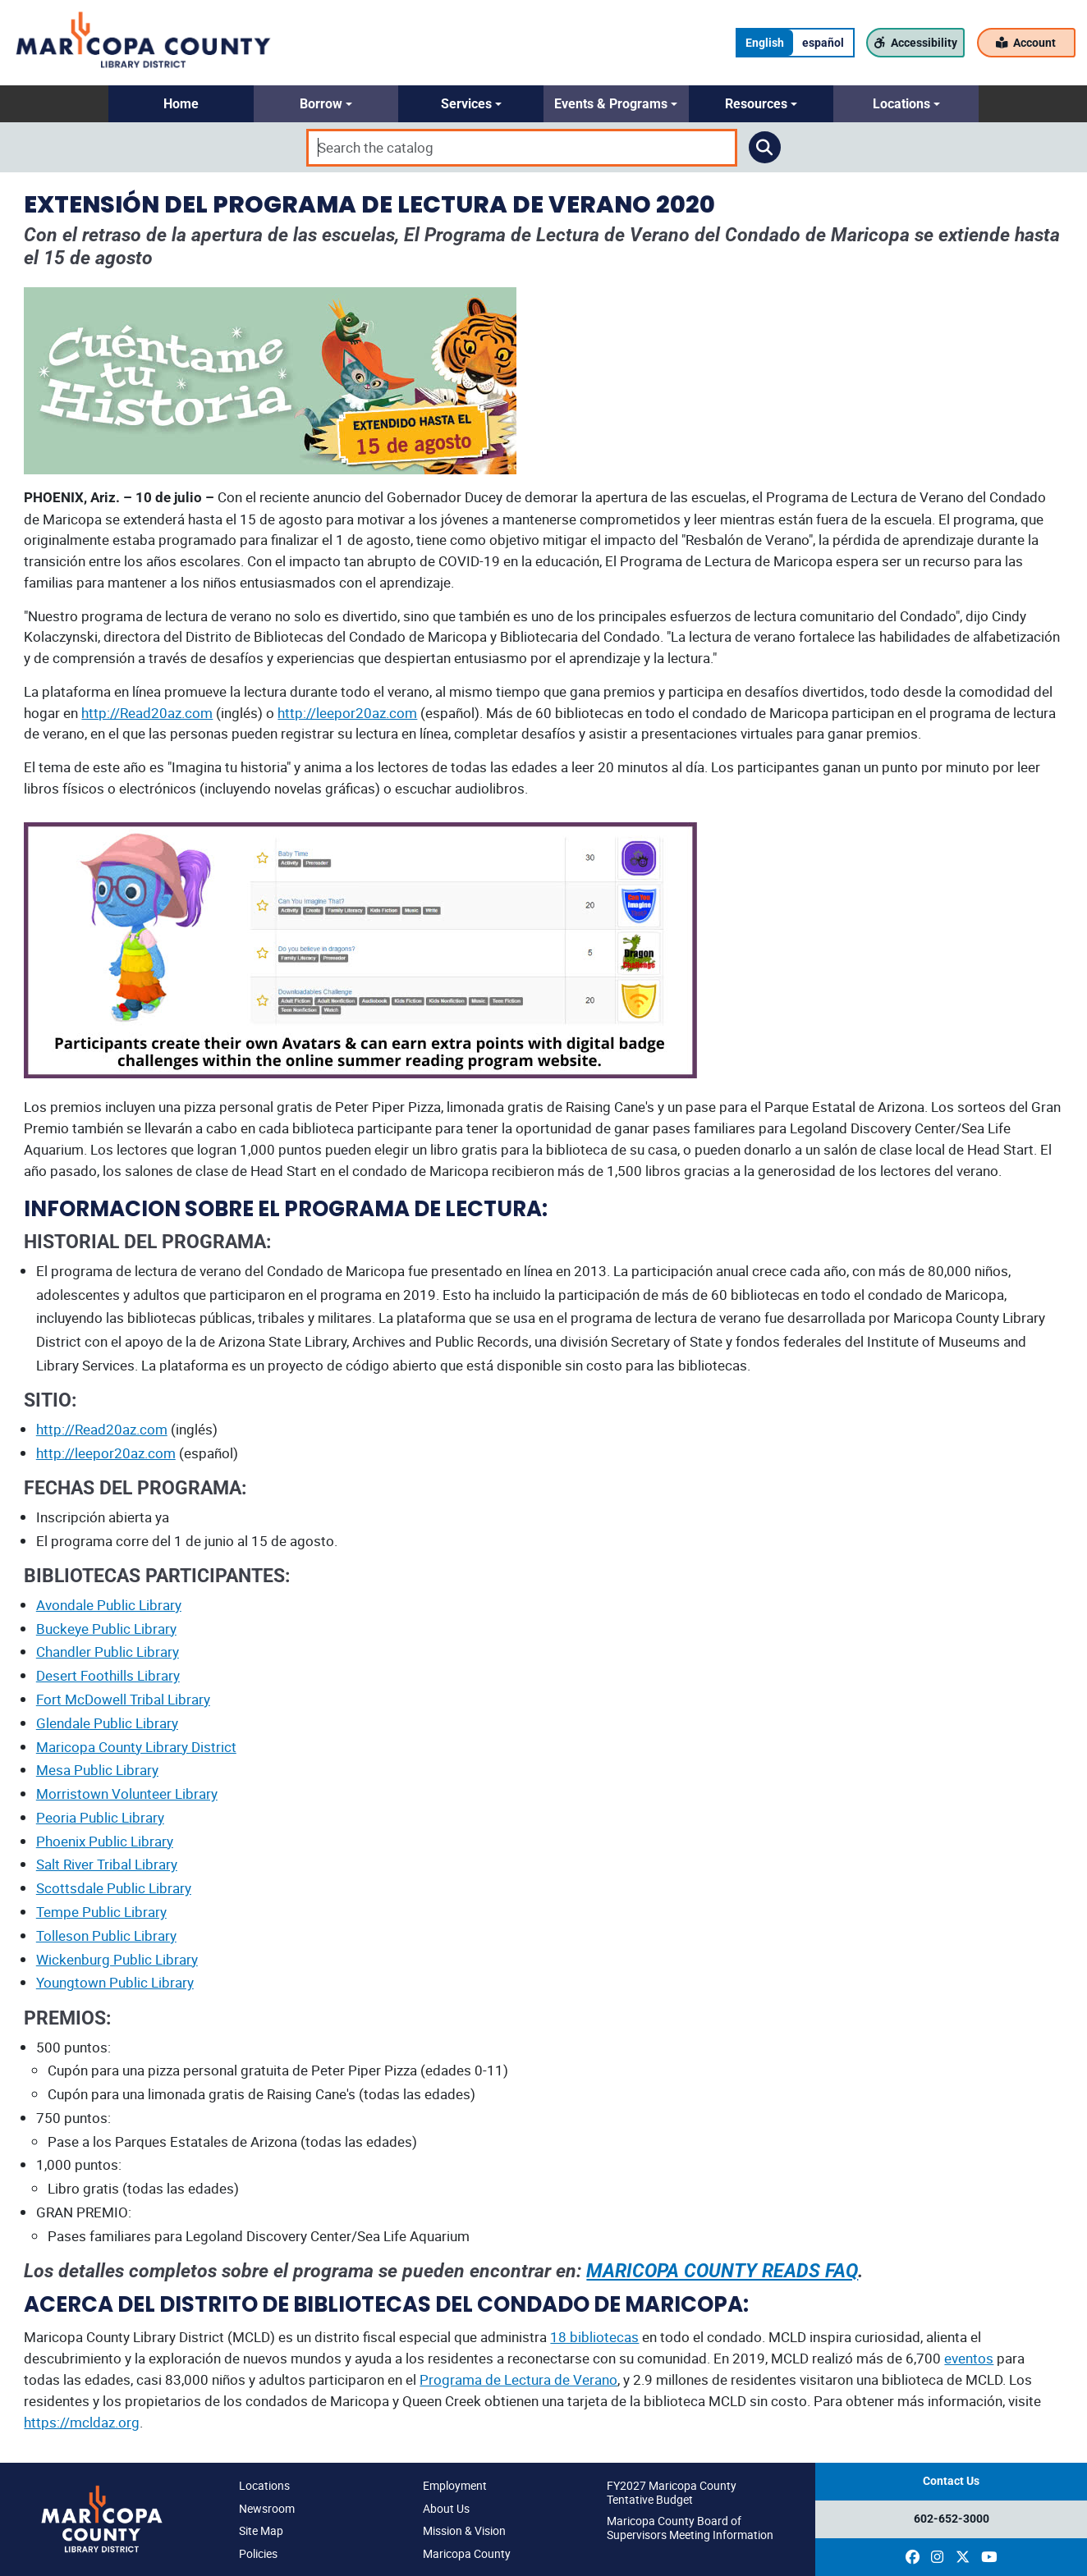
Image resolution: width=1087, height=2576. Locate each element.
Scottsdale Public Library (113, 1887)
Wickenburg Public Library (117, 1959)
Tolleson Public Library (106, 1935)
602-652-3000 (951, 2519)
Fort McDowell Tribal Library (123, 1699)
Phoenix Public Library (104, 1841)
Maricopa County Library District (136, 1746)
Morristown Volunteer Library (127, 1793)
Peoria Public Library (100, 1817)
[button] (181, 103)
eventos (968, 2358)
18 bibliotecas (594, 2336)
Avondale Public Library (108, 1604)
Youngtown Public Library (115, 1982)
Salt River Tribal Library (106, 1864)
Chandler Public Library (107, 1651)
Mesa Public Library (97, 1769)
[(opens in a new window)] (912, 2557)
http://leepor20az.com (347, 712)
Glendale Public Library (107, 1723)
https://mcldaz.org (82, 2422)
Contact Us (951, 2481)
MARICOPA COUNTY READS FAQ (722, 2271)
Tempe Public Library (101, 1911)
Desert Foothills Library (108, 1675)
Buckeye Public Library (106, 1628)
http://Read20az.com (147, 712)
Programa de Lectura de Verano (518, 2379)
